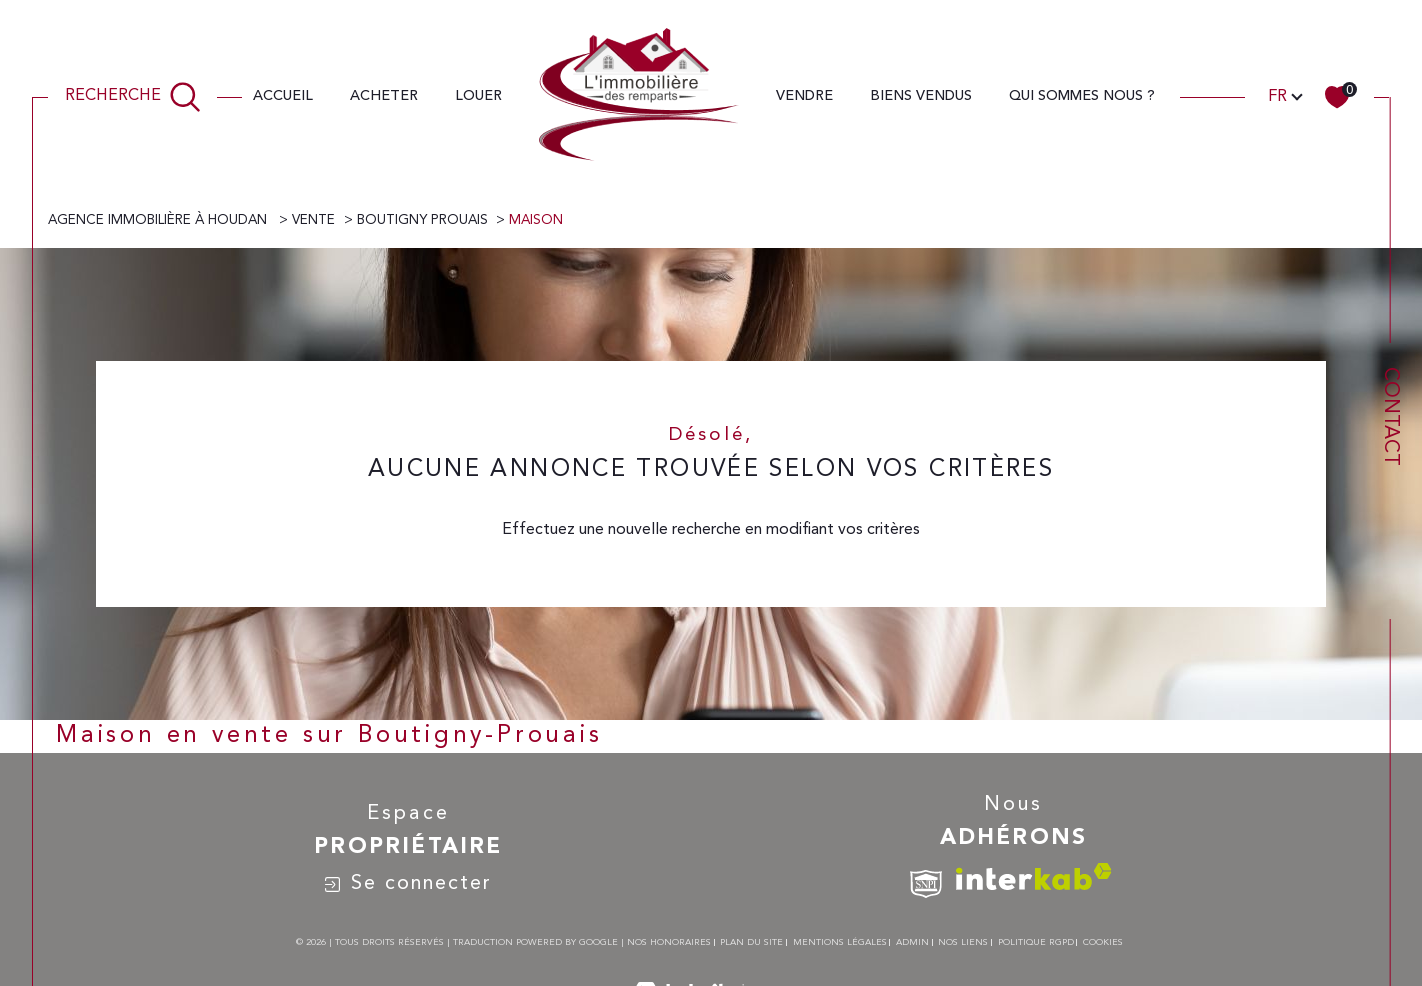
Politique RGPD (1036, 942)
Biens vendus (921, 96)
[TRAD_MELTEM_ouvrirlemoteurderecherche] (133, 96)
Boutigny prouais (422, 220)
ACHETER (384, 96)
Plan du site (751, 942)
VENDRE (804, 96)
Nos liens (963, 942)
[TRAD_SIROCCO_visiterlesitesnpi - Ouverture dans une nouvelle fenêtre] (926, 884)
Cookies (1103, 942)
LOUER (478, 96)
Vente (313, 220)
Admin (912, 942)
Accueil (283, 96)
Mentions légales (840, 942)
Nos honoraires (669, 942)
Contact (1390, 416)
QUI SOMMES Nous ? (1082, 96)
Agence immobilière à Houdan (159, 220)
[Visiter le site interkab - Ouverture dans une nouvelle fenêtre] (1034, 876)
